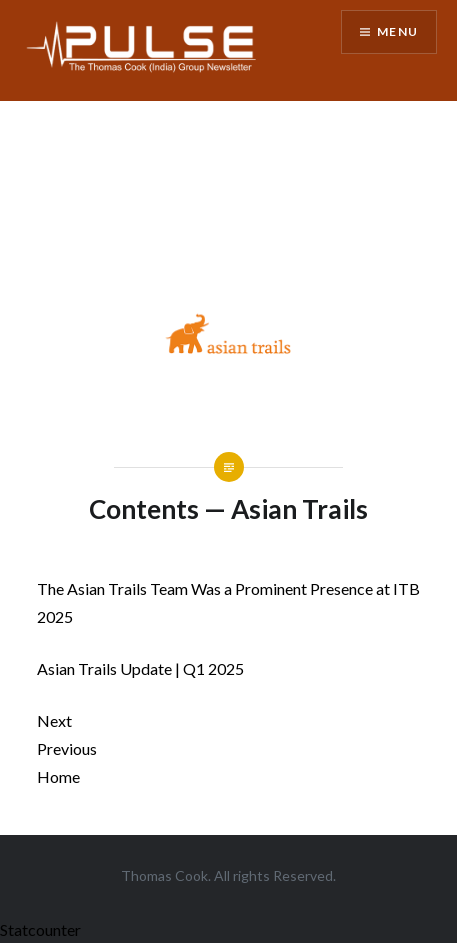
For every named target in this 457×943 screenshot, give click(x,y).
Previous (67, 748)
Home (58, 776)
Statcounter (40, 929)
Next (54, 720)
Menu (397, 31)
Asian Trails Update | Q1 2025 (140, 668)
